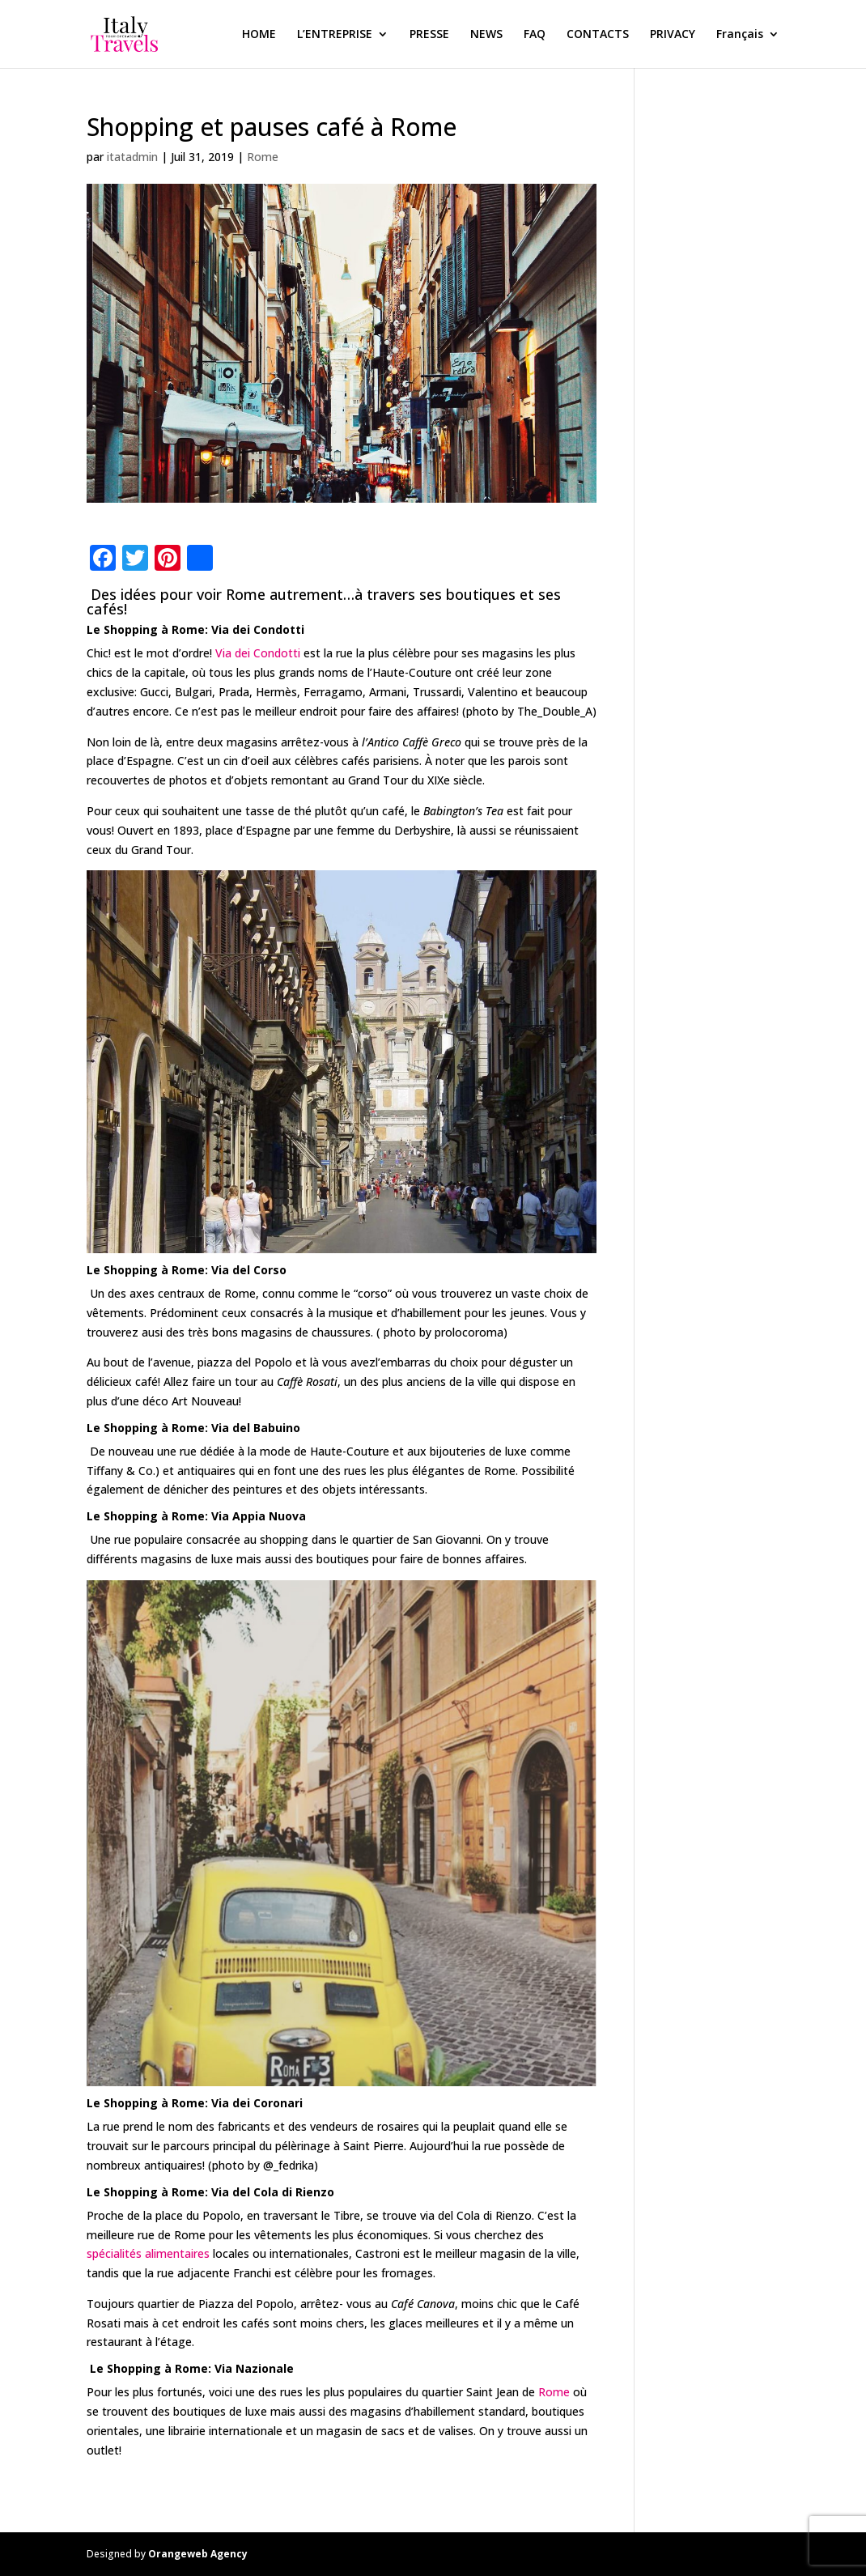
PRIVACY (672, 34)
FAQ (534, 34)
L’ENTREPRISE (334, 34)
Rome (262, 156)
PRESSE (429, 34)
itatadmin (132, 156)
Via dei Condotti (257, 653)
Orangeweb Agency (198, 2554)
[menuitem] (747, 48)
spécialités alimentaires (148, 2253)
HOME (259, 34)
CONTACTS (598, 34)
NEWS (486, 34)
